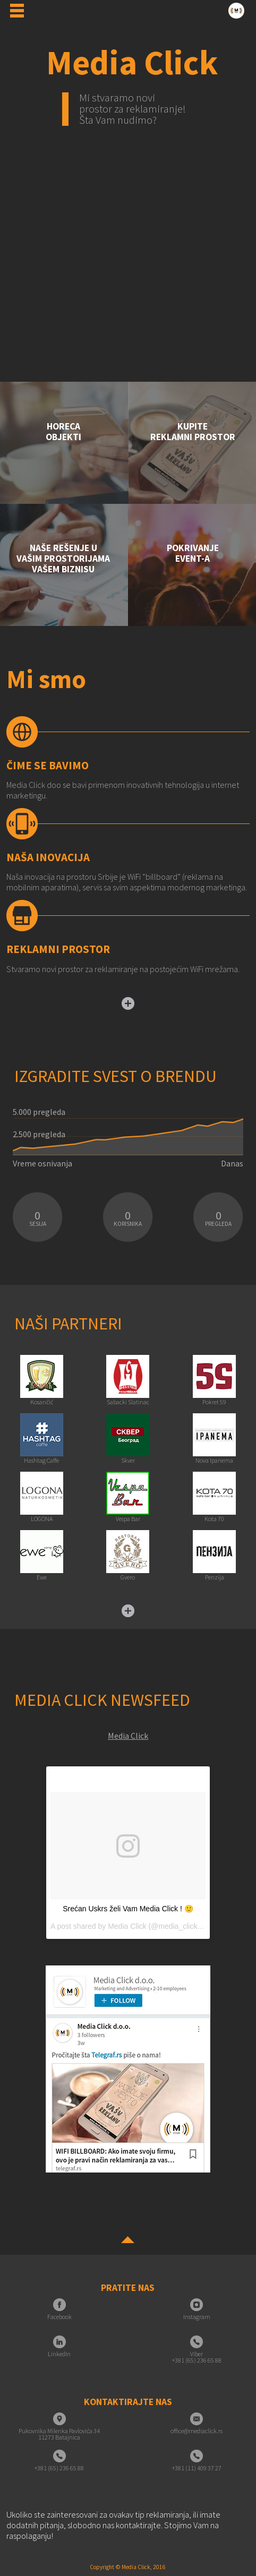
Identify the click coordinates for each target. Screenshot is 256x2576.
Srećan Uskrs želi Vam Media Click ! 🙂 (128, 1908)
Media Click (128, 1735)
